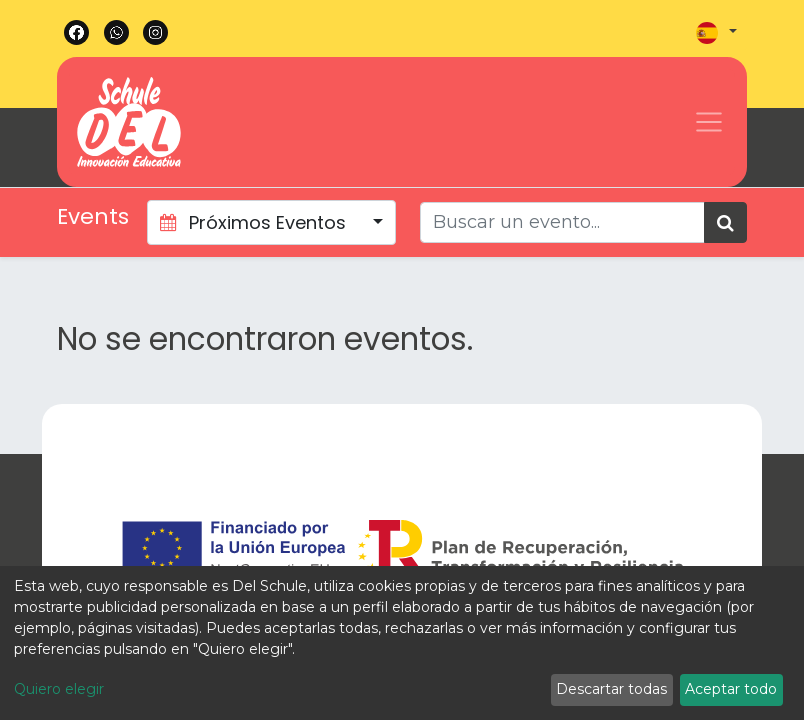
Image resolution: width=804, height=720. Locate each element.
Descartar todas (611, 689)
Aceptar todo (731, 689)
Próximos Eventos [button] (255, 222)
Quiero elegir (59, 689)
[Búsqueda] (725, 222)
